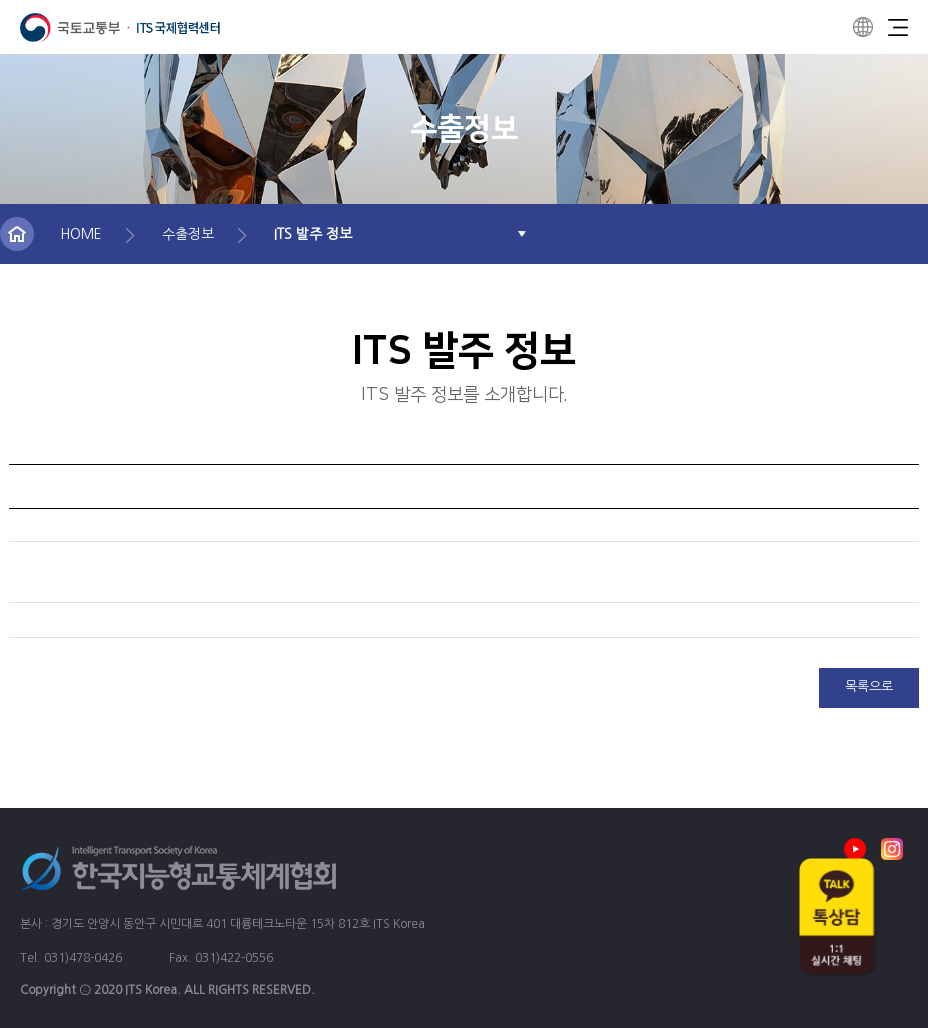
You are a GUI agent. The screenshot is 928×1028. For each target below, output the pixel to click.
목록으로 (869, 686)
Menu (898, 27)
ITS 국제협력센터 (120, 27)
